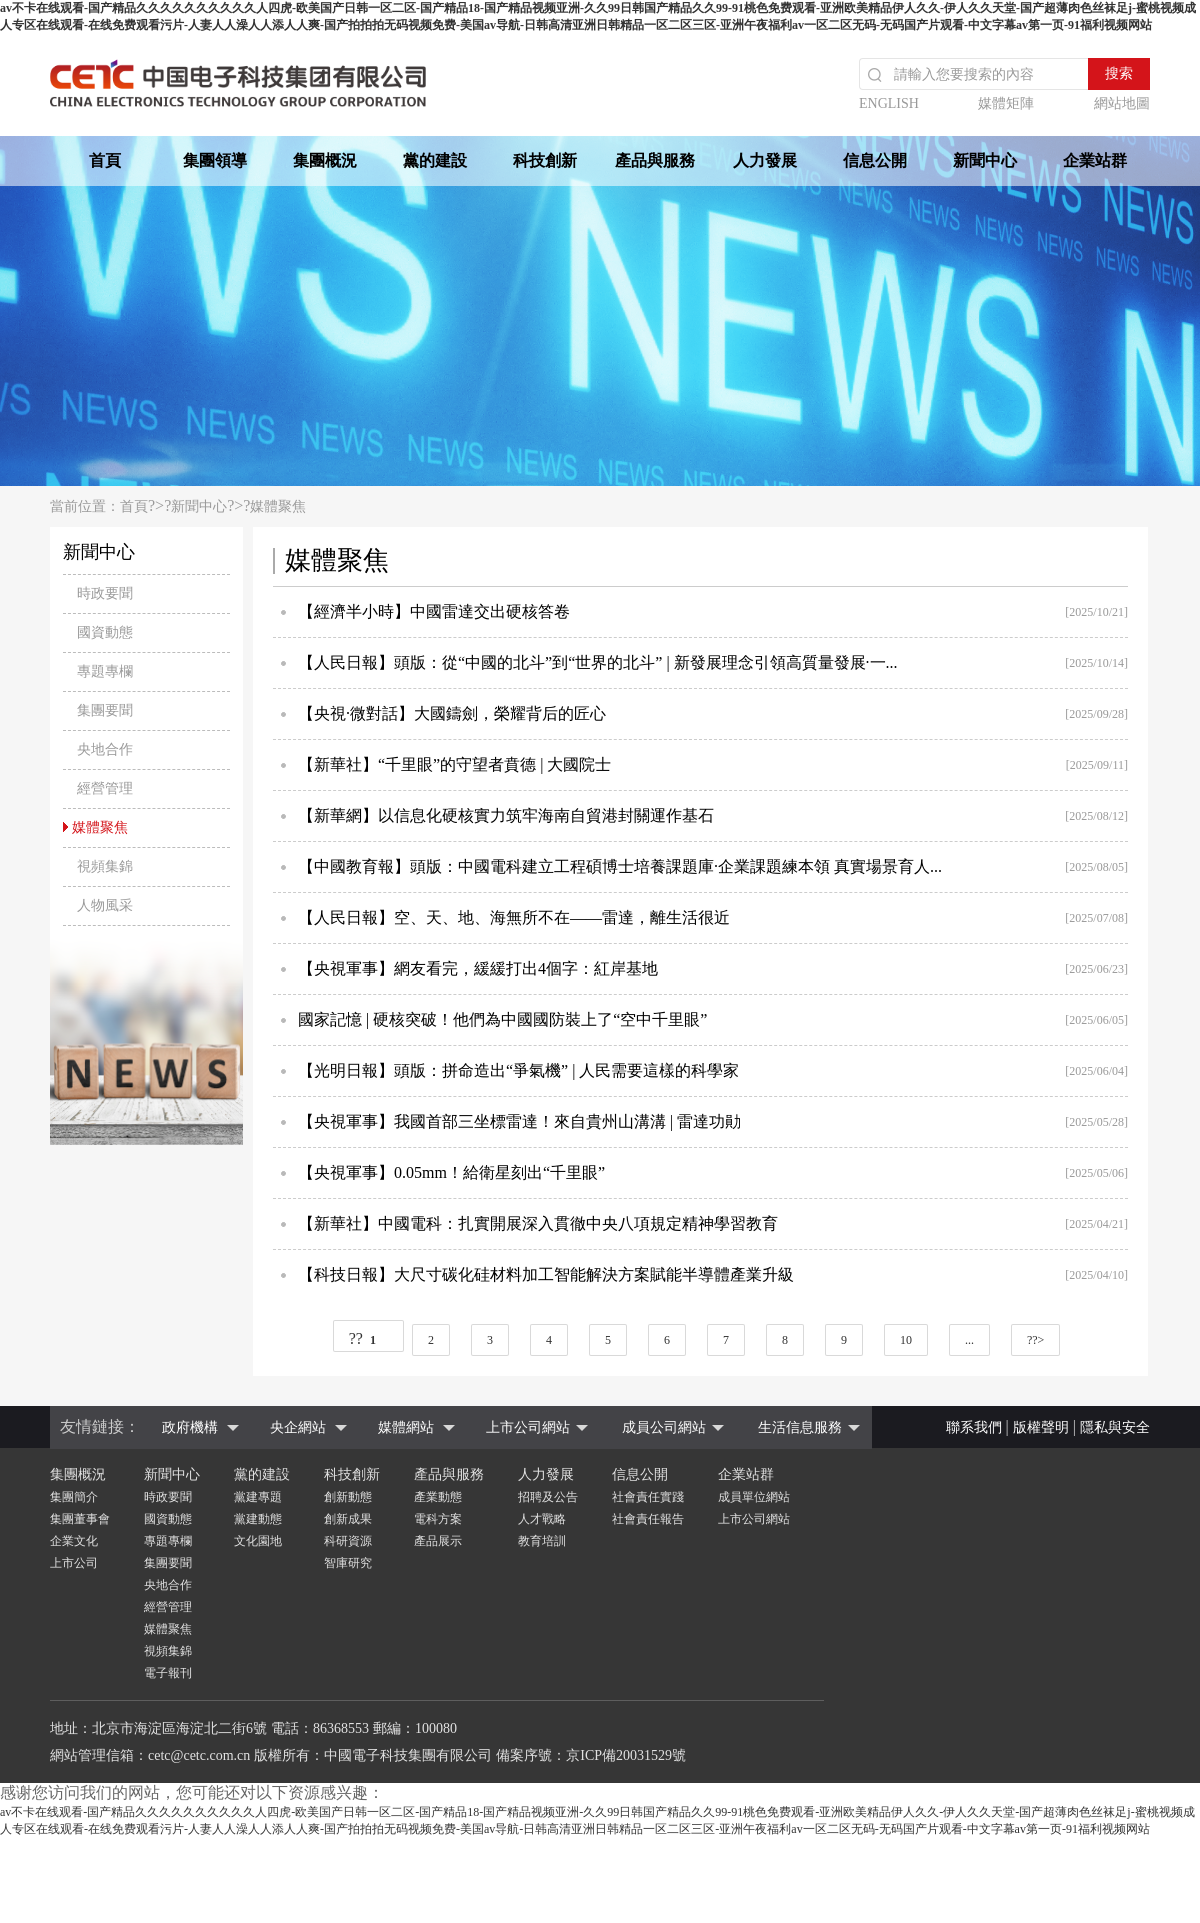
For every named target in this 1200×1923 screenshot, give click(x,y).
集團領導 (215, 160)
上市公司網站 (528, 1427)
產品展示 (438, 1541)
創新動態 (348, 1497)
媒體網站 (406, 1427)
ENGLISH (889, 103)
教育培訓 (542, 1541)
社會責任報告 (648, 1519)
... (969, 1340)
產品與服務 (655, 160)
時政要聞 (168, 1497)
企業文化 (74, 1541)
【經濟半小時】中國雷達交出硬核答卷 (434, 611)
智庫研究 (348, 1563)
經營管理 (168, 1607)
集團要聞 (168, 1563)
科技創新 (545, 160)
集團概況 (325, 160)
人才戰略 (542, 1519)
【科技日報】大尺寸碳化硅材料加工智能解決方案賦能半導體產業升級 (546, 1274)
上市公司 (74, 1563)
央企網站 (298, 1427)
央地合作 (168, 1585)
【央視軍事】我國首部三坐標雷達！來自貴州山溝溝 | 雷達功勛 (519, 1121)
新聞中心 (985, 160)
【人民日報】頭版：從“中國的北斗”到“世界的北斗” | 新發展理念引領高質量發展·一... (598, 662)
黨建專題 (258, 1497)
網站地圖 (1122, 103)
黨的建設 (435, 160)
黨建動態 (258, 1519)
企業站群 (1095, 160)
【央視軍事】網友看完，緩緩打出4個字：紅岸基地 (478, 968)
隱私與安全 (1115, 1427)
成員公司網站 (664, 1427)
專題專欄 (168, 1541)
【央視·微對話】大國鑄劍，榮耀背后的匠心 (452, 713)
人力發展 (765, 160)
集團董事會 (80, 1519)
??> (1035, 1340)
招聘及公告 (548, 1497)
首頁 (105, 160)
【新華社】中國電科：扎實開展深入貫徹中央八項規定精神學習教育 (538, 1223)
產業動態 (438, 1497)
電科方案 (438, 1519)
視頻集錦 (168, 1651)
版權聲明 (1041, 1427)
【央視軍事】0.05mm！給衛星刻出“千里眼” (451, 1172)
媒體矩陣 (1006, 103)
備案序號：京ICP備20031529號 (591, 1755)
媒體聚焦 (278, 506)
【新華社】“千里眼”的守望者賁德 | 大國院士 (454, 764)
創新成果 (348, 1519)
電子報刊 (168, 1673)
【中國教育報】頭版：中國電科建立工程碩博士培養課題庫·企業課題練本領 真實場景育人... (620, 866)
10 (906, 1340)
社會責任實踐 (648, 1497)
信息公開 (875, 160)
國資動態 (168, 1519)
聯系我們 (974, 1427)
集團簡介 (74, 1497)
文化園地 (258, 1541)
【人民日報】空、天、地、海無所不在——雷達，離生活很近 (514, 917)
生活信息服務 (800, 1427)
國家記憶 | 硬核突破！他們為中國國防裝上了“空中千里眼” (502, 1019)
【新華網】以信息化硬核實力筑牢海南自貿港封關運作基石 (506, 815)
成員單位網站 (754, 1497)
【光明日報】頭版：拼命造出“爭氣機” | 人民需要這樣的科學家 (518, 1070)
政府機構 (190, 1427)
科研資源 (348, 1541)
